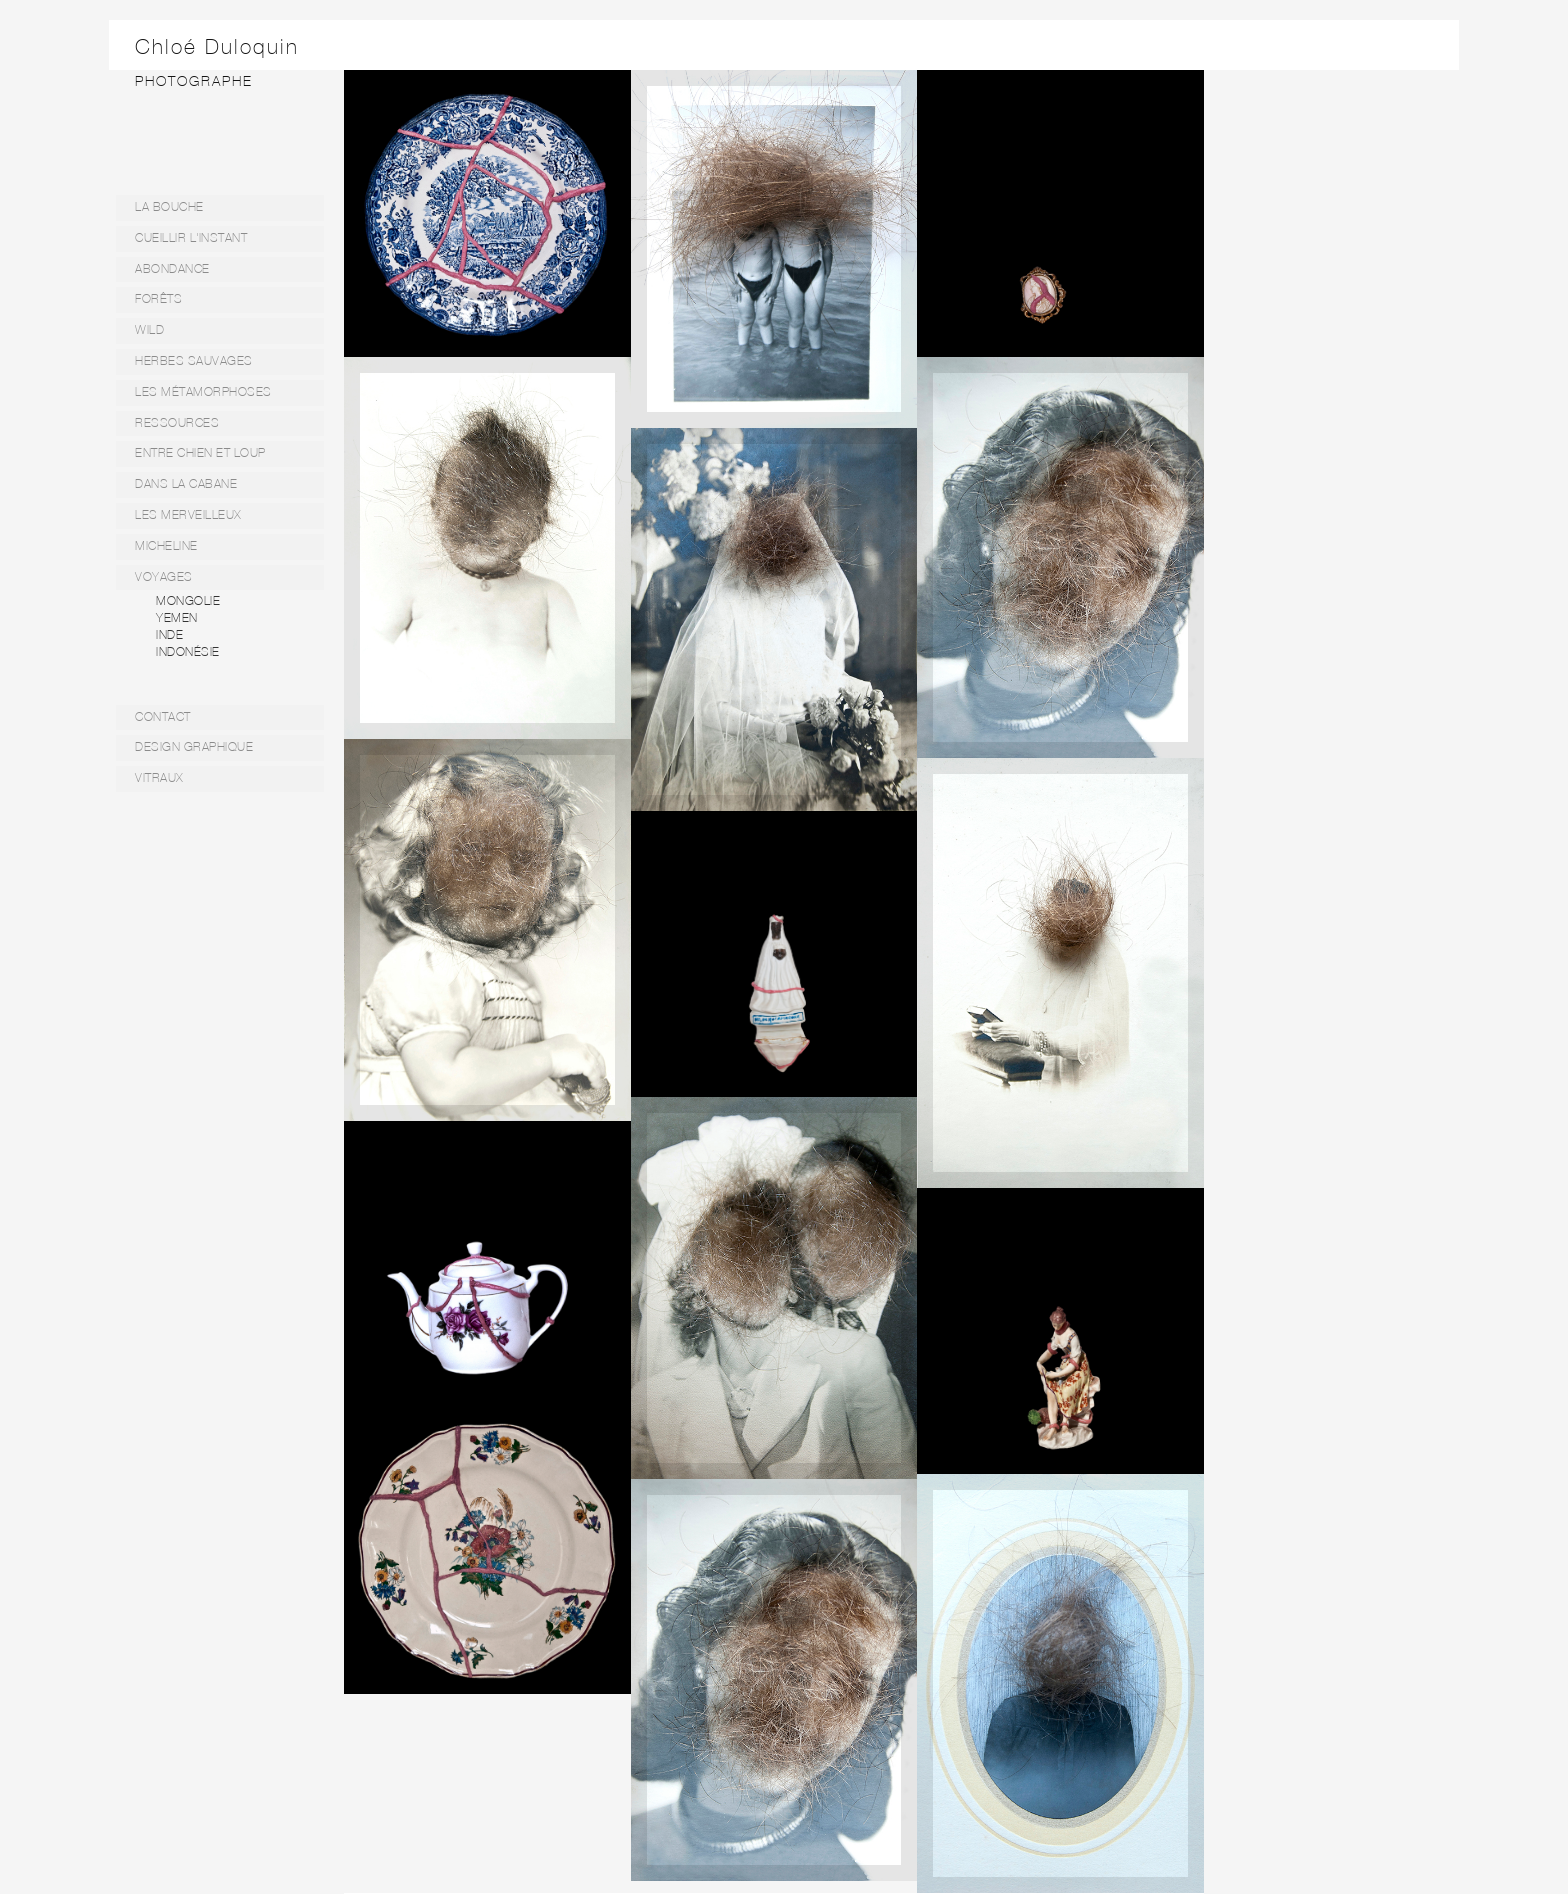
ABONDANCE (172, 269)
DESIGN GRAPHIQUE (194, 747)
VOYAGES (164, 577)
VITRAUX (159, 778)
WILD (149, 330)
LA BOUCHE (169, 207)
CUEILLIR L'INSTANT (191, 238)
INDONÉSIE (188, 652)
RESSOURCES (177, 423)
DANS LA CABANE (186, 484)
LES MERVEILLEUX (188, 515)
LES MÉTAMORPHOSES (203, 392)
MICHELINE (166, 546)
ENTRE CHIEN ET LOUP (200, 453)
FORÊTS (158, 299)
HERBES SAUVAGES (194, 361)
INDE (169, 635)
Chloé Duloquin (217, 46)
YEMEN (177, 618)
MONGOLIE (188, 601)
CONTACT (163, 717)
